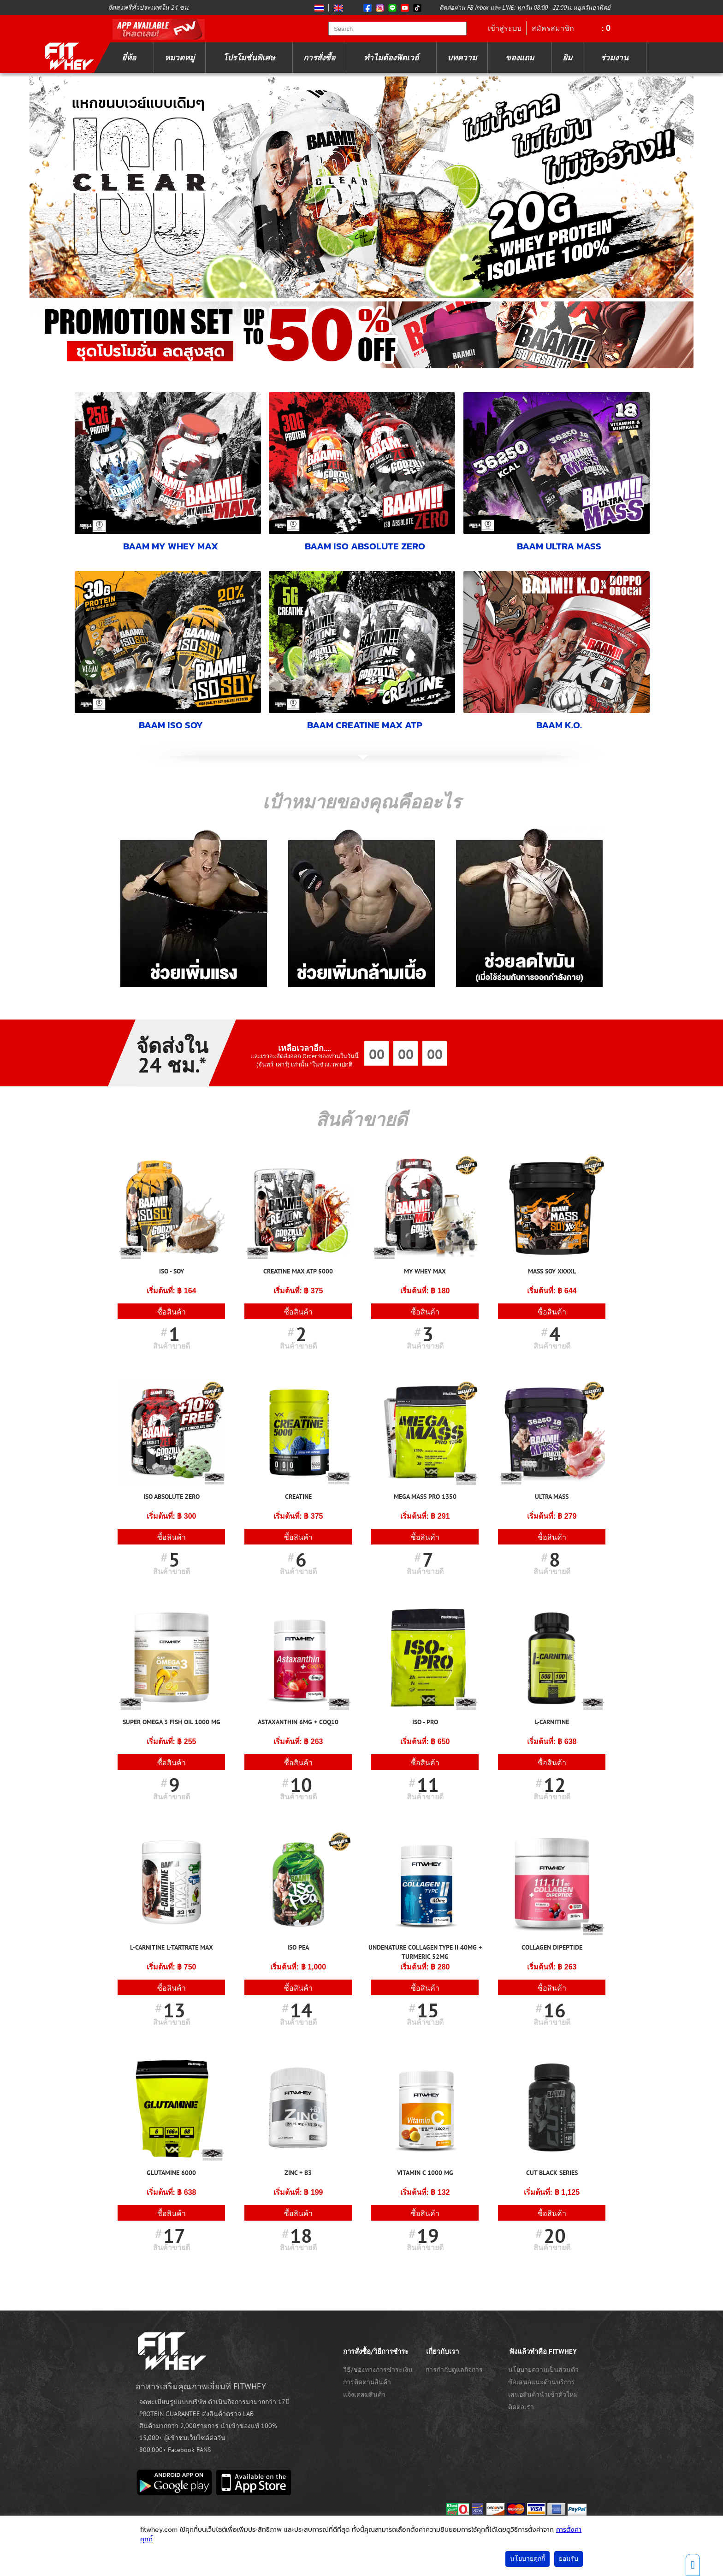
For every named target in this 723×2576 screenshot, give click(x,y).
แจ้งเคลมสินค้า (364, 2394)
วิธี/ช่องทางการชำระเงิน (378, 2369)
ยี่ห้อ (129, 58)
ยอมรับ (568, 2558)
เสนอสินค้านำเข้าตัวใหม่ (543, 2394)
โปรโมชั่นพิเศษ (249, 58)
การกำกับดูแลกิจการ (454, 2369)
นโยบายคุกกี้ (527, 2558)
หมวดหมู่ (180, 58)
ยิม (567, 58)
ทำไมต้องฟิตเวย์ (391, 58)
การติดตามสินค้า (367, 2382)
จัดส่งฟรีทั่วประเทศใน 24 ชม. (149, 7)
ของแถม (519, 58)
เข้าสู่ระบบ (505, 28)
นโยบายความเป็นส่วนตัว (543, 2369)
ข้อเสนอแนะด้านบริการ (541, 2382)
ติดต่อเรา (521, 2407)
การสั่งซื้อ (319, 58)
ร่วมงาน (614, 58)
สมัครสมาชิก (553, 28)
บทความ (462, 58)
